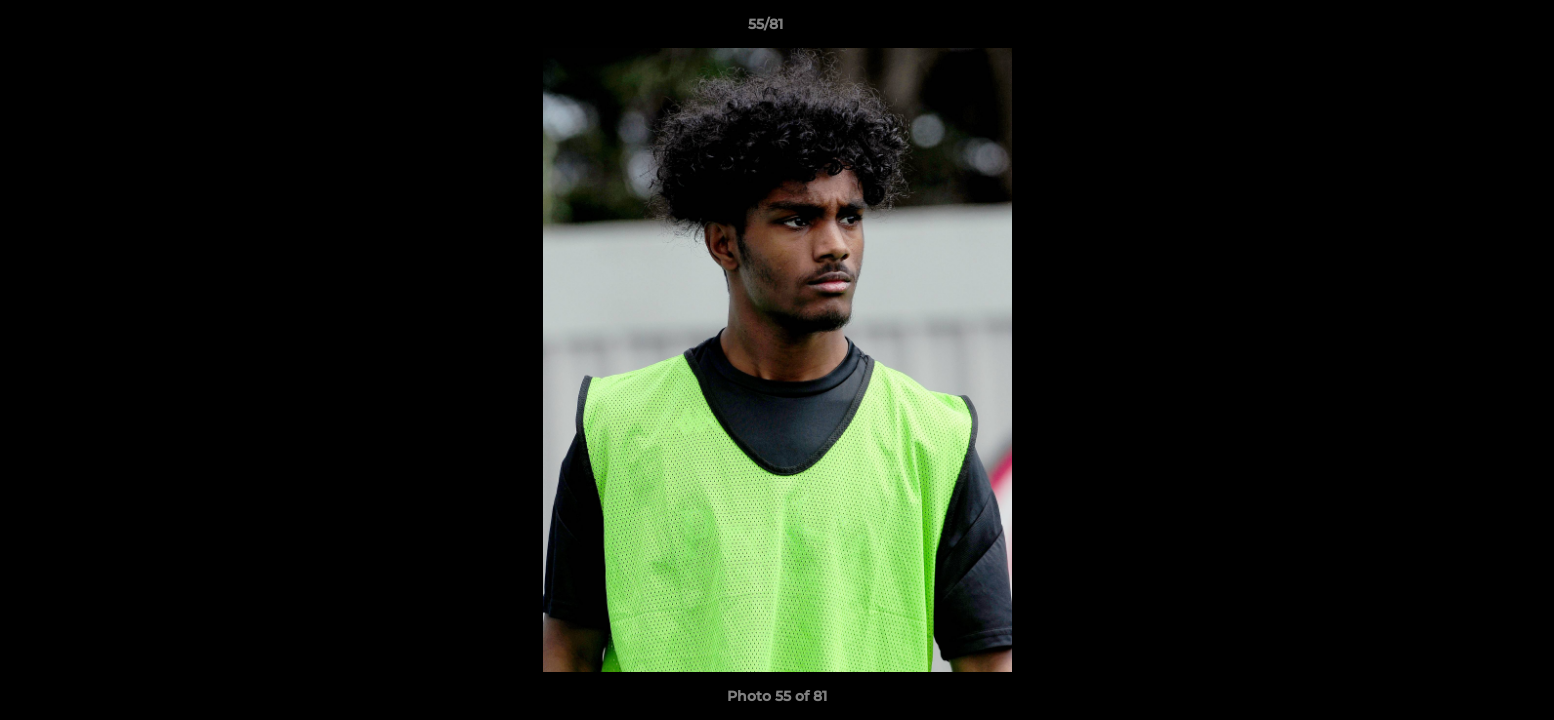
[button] (1470, 29)
